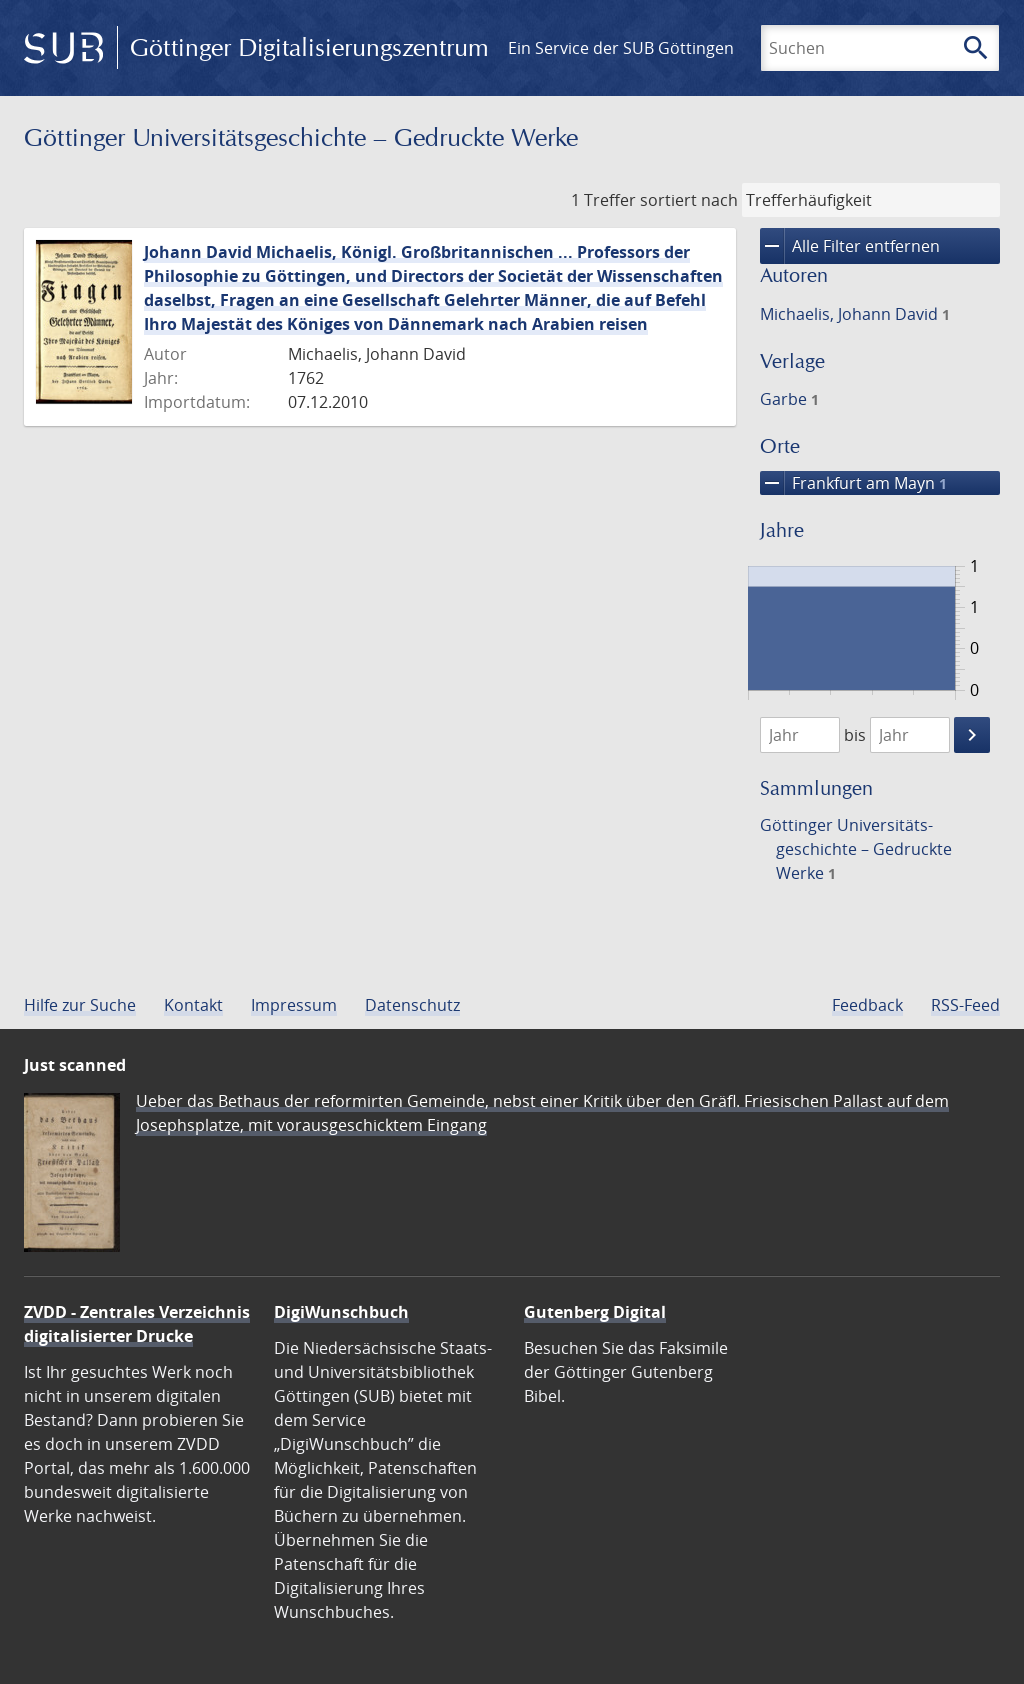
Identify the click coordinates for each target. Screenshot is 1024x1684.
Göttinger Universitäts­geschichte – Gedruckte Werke (856, 849)
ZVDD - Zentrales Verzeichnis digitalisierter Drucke (137, 1324)
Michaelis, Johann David (855, 314)
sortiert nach (689, 200)
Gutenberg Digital (595, 1312)
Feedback (867, 1005)
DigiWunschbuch (341, 1312)
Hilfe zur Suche (80, 1005)
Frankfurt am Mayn (853, 483)
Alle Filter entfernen (850, 246)
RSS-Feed (965, 1005)
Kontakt (193, 1005)
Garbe (789, 399)
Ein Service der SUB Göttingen (621, 48)
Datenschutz (412, 1005)
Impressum (294, 1005)
